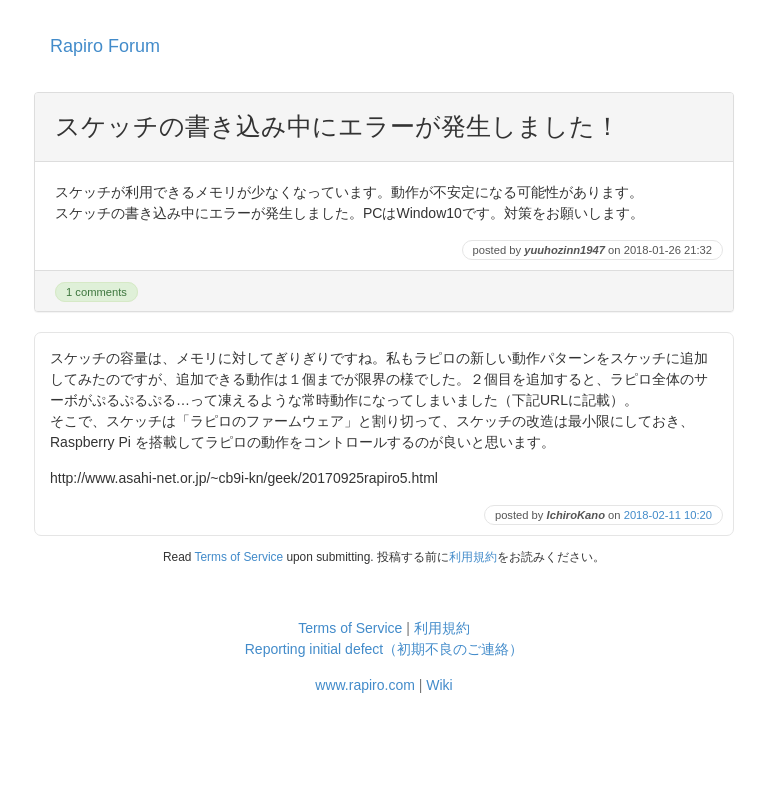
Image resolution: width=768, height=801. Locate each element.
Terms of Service (239, 557)
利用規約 (473, 557)
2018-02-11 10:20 (668, 515)
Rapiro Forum (105, 46)
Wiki (439, 685)
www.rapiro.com (365, 685)
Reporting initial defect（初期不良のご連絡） (384, 649)
